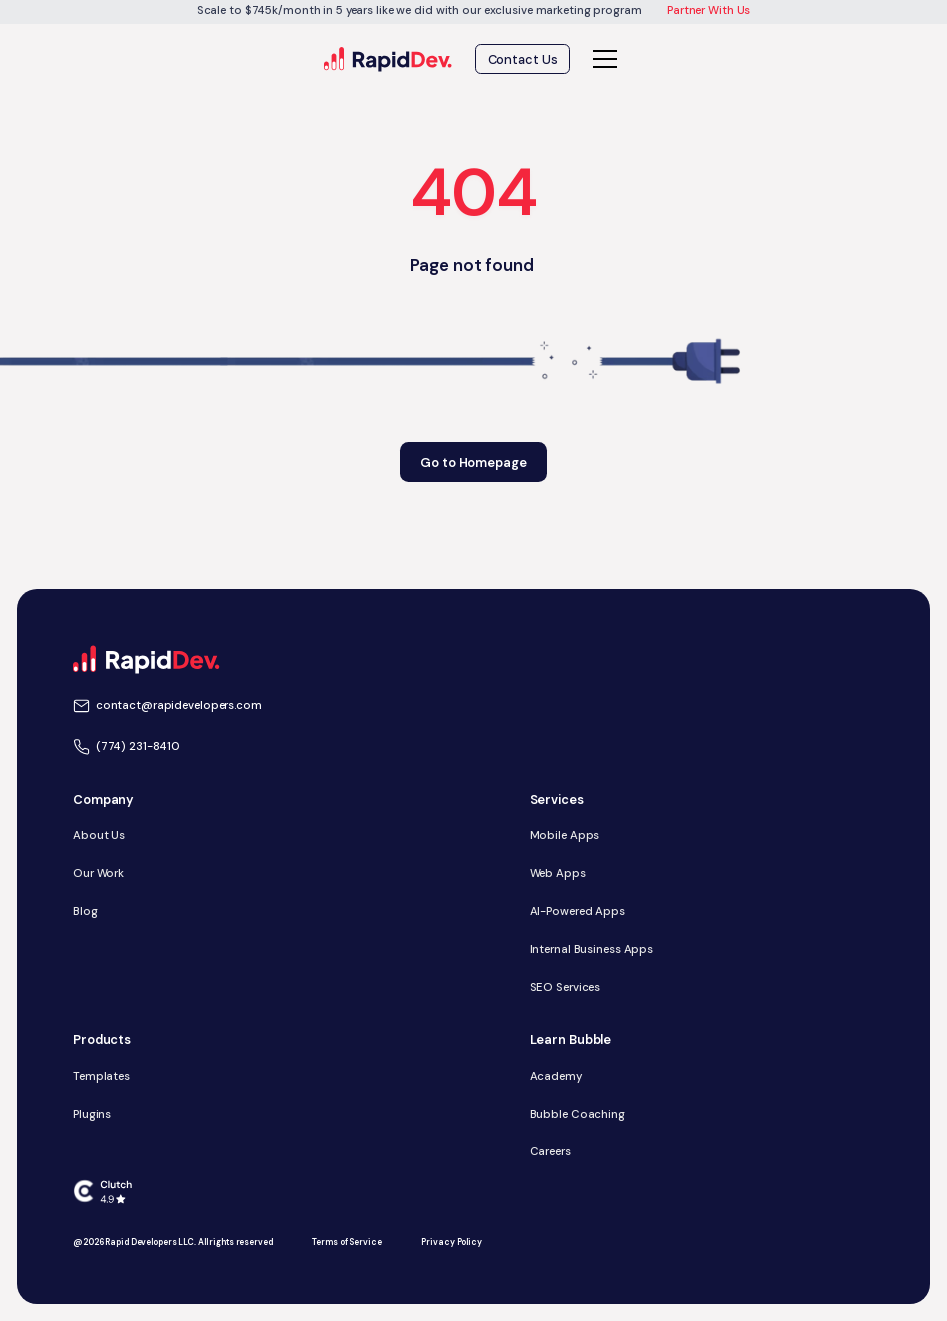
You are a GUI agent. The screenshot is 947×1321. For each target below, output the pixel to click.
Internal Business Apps (592, 949)
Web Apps (558, 873)
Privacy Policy (451, 1242)
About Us (99, 835)
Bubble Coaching (577, 1114)
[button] (602, 59)
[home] (388, 59)
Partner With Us (708, 10)
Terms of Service (346, 1242)
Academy (556, 1076)
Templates (101, 1076)
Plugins (92, 1114)
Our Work (98, 873)
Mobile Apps (565, 835)
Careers (550, 1151)
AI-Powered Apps (577, 911)
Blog (85, 911)
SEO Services (565, 987)
